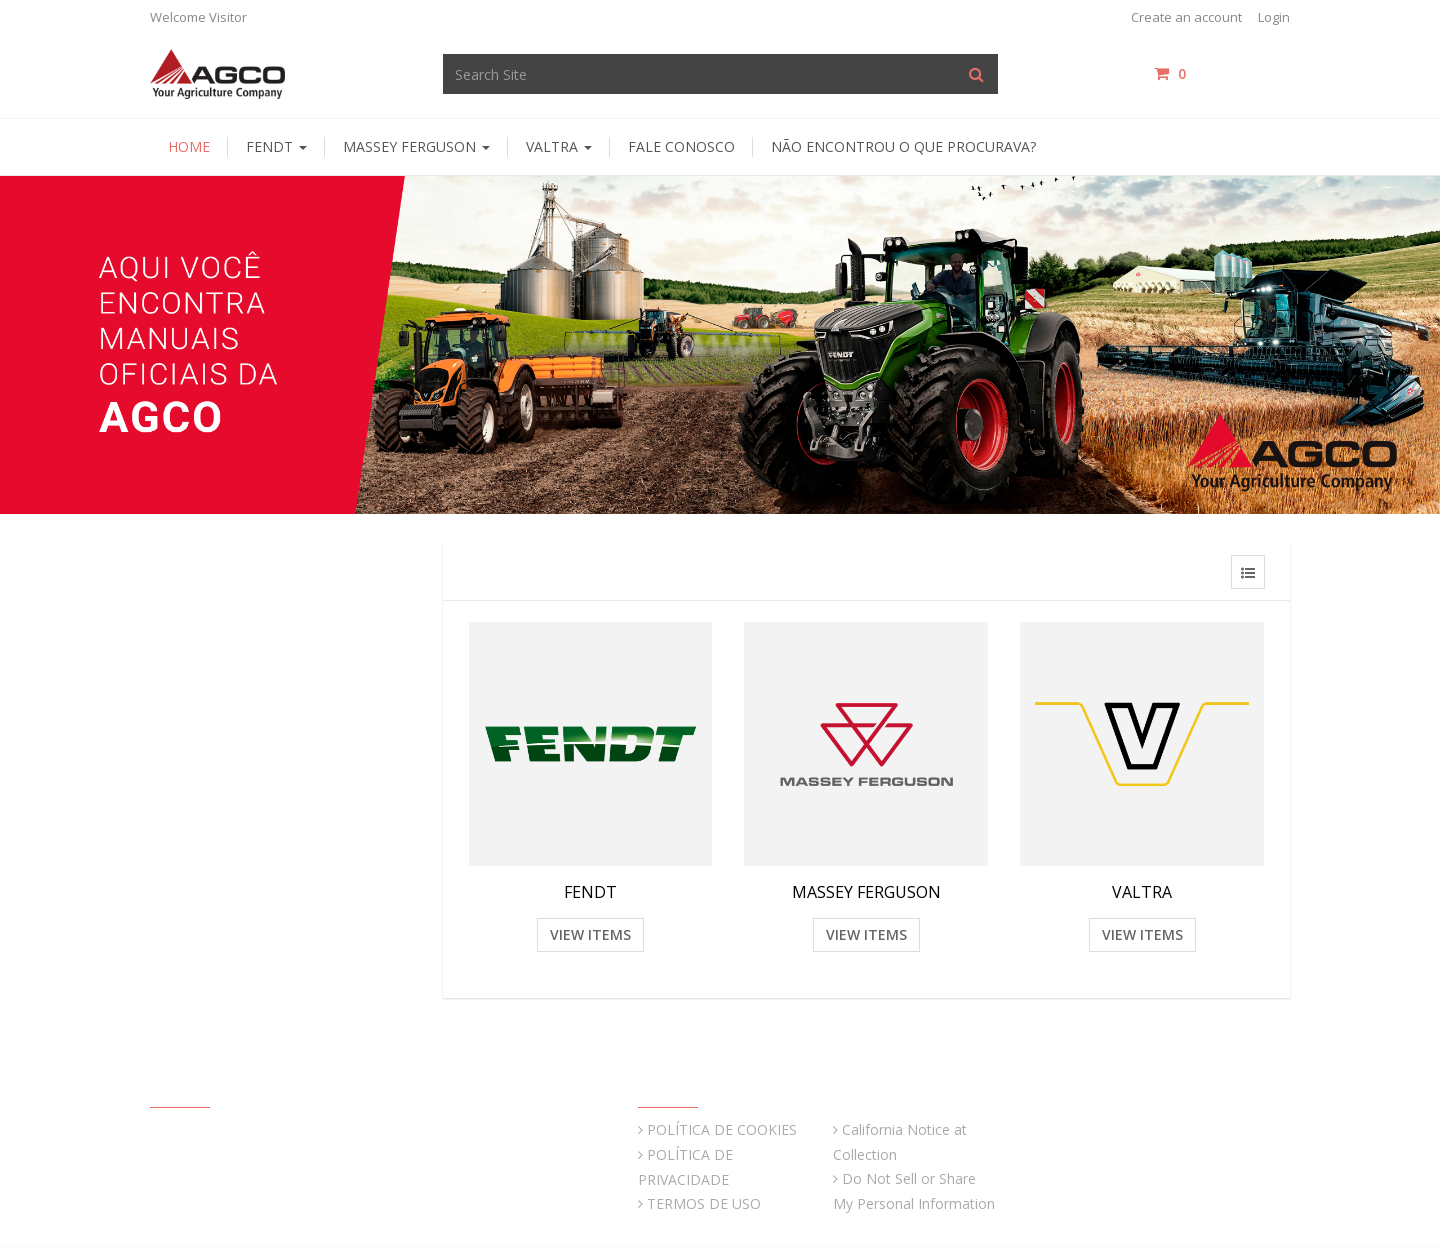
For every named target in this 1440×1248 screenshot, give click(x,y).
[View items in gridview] (1206, 572)
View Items (590, 934)
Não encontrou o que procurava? (903, 146)
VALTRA (1142, 892)
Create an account (1186, 17)
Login (1274, 17)
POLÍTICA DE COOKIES (722, 1129)
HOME (189, 146)
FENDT (590, 892)
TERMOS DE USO (704, 1203)
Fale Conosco (681, 146)
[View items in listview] (1248, 572)
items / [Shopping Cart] (1222, 73)
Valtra (559, 146)
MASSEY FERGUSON (866, 892)
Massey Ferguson (416, 146)
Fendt (276, 146)
